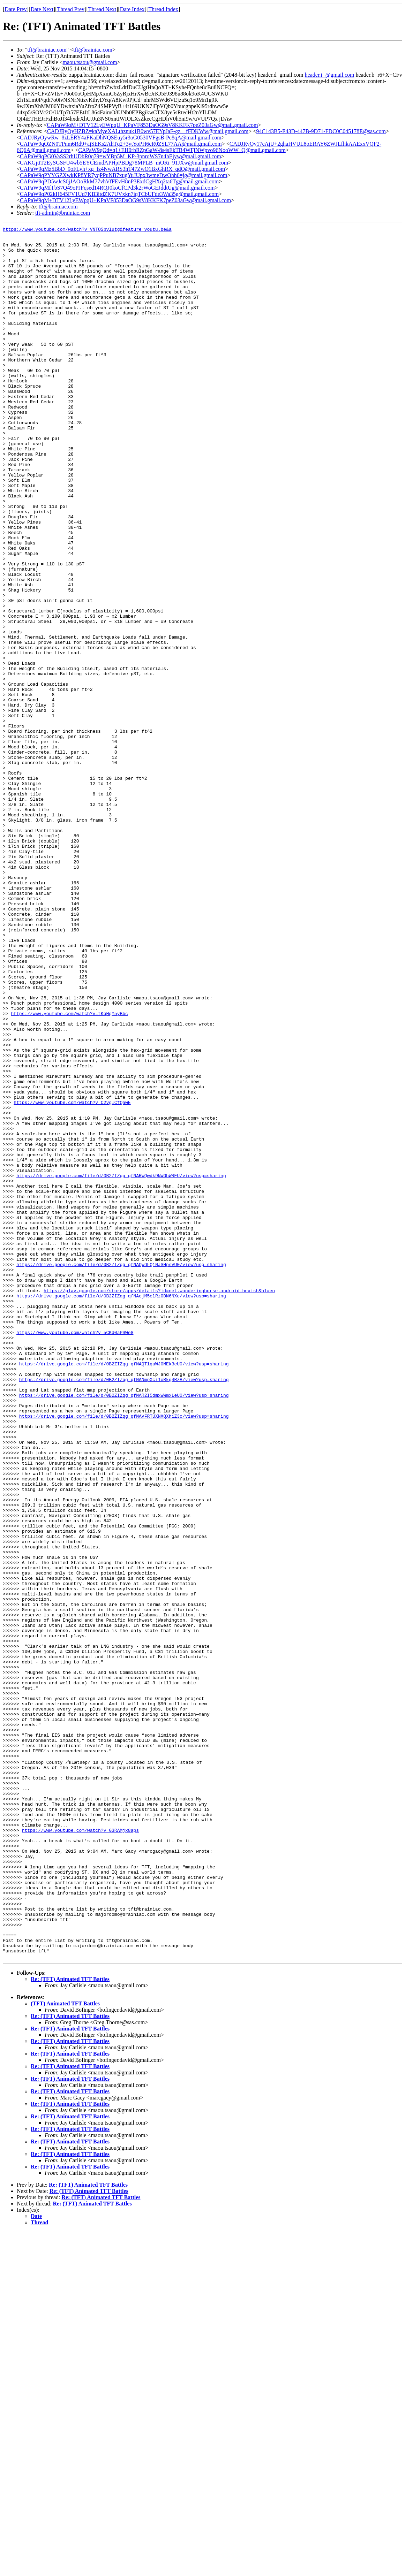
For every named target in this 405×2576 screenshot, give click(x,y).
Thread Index (163, 9)
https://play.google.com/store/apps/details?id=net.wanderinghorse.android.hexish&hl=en (159, 1504)
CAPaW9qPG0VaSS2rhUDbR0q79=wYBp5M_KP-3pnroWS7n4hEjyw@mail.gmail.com (120, 156)
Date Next (42, 9)
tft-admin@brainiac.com (62, 213)
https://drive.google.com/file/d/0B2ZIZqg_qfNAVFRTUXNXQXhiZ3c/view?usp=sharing (124, 1654)
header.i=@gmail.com (329, 75)
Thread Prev (70, 9)
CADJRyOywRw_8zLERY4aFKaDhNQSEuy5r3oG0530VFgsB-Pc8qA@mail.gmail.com (121, 137)
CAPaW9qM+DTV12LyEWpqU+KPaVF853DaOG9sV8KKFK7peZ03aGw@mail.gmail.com (152, 125)
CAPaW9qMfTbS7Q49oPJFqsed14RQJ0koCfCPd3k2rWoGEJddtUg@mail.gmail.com (117, 188)
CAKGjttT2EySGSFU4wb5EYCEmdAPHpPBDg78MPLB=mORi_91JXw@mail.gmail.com (124, 163)
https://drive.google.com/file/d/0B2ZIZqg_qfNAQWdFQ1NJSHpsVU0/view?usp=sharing (121, 1472)
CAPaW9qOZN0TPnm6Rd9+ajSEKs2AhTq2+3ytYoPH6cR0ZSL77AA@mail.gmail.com (121, 144)
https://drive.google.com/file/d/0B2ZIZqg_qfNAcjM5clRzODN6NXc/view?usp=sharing (121, 1510)
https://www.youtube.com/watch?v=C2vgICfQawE (72, 1278)
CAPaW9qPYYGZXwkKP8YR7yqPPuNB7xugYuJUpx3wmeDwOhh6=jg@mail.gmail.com (123, 175)
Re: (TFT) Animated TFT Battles (70, 2324)
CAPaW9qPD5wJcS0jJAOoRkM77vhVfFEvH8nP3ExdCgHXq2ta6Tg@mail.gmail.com (119, 181)
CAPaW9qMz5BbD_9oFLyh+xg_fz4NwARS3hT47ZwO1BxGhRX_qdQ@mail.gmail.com (122, 169)
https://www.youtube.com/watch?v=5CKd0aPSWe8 (74, 1554)
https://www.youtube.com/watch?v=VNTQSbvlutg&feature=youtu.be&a (87, 230)
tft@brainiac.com (46, 50)
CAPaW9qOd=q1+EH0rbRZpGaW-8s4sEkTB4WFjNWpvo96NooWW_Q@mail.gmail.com (181, 150)
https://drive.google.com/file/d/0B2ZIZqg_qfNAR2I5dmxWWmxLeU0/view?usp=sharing (124, 1629)
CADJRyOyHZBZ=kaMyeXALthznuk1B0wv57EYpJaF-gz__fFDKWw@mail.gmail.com (147, 131)
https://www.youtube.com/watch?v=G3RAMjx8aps (80, 2150)
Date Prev (16, 9)
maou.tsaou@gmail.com (90, 62)
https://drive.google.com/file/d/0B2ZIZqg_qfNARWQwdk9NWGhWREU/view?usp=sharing (121, 1366)
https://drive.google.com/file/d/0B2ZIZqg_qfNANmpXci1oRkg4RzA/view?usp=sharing (124, 1610)
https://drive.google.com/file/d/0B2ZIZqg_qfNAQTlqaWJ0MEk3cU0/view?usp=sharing (124, 1591)
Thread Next (102, 9)
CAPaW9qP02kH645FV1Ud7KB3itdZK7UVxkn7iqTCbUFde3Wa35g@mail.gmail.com (119, 194)
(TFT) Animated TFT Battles (65, 2348)
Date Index (132, 9)
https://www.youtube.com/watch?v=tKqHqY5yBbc (69, 1171)
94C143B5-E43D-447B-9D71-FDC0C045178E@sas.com (321, 131)
